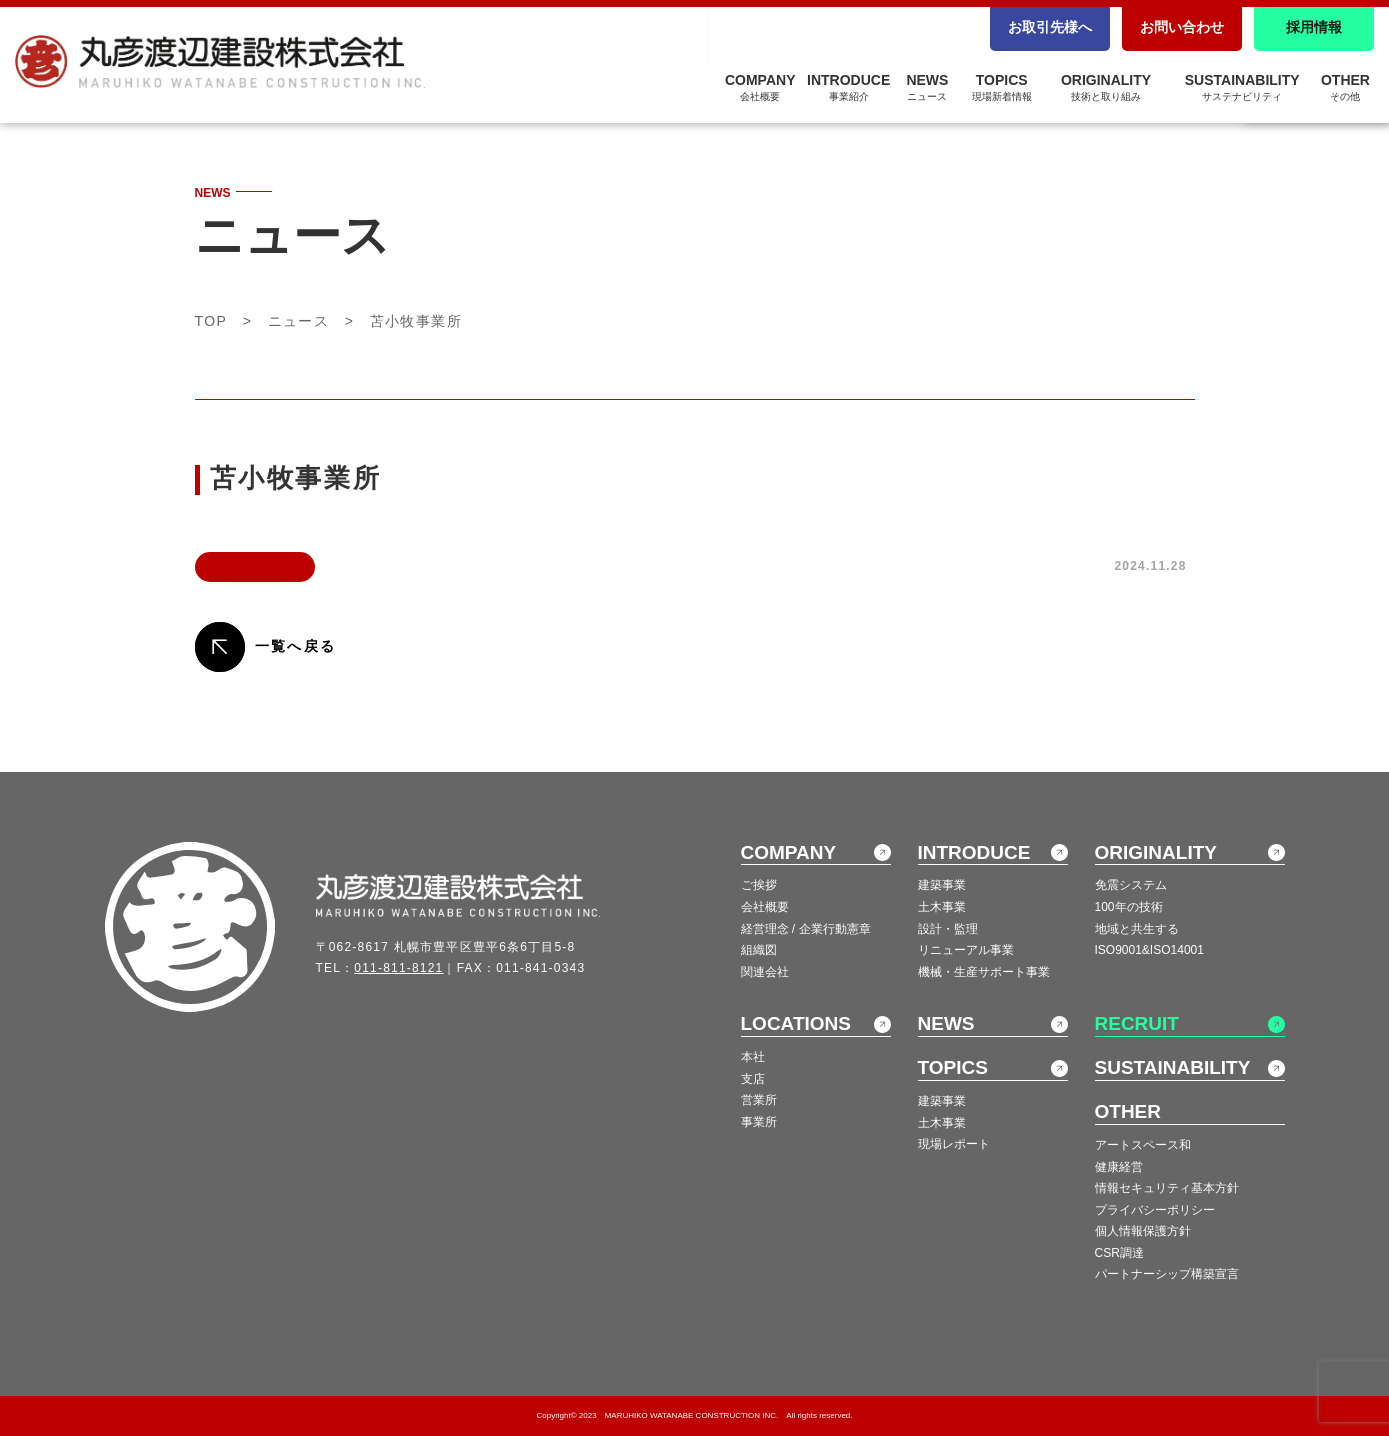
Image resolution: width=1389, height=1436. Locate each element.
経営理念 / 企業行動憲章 (806, 929)
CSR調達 (1119, 1253)
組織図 (759, 950)
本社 (753, 1057)
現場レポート (954, 1144)
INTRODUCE (848, 87)
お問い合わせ (1182, 27)
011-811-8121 (398, 968)
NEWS (927, 87)
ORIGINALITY (1106, 87)
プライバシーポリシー (1155, 1210)
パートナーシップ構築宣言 (1167, 1274)
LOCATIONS (796, 1023)
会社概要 (765, 907)
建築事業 (942, 885)
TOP (211, 321)
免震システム (1131, 885)
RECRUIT (1137, 1023)
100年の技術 (1129, 907)
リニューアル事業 (966, 950)
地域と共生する (1137, 929)
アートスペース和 (1143, 1145)
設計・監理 (948, 929)
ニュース (299, 321)
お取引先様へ (1050, 27)
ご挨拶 (759, 885)
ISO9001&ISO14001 (1149, 950)
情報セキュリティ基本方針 (1167, 1188)
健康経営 (1119, 1167)
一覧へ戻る (296, 646)
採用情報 (1314, 27)
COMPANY (760, 87)
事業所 (759, 1122)
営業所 (759, 1100)
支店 (753, 1079)
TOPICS (1002, 87)
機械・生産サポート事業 (984, 972)
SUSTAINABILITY (1242, 87)
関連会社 (765, 972)
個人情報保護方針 (1143, 1231)
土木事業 (942, 907)
